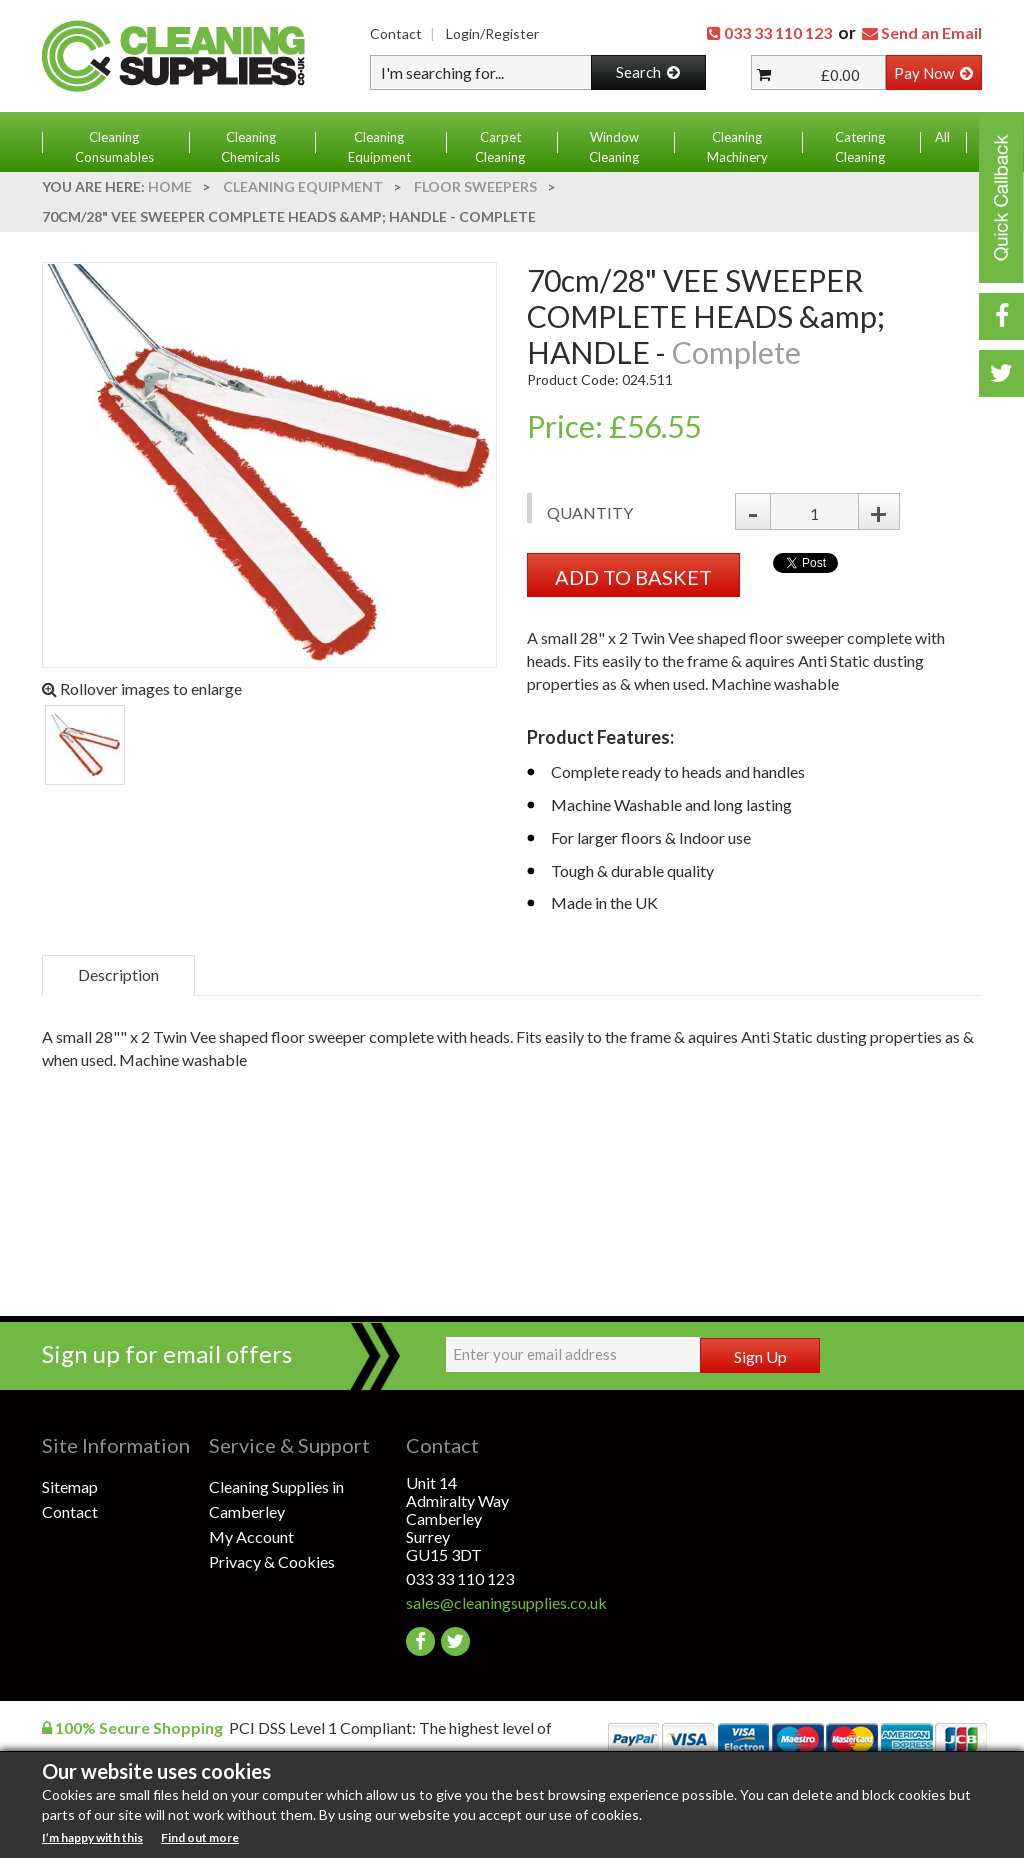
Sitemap (70, 1486)
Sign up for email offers (167, 1353)
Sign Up (760, 1356)
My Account (251, 1536)
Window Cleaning (614, 147)
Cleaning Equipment (379, 147)
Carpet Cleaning (500, 147)
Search (648, 72)
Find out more (200, 1837)
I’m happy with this (92, 1837)
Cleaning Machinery (737, 147)
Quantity (590, 512)
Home (170, 186)
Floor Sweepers (475, 186)
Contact (396, 33)
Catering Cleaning (860, 147)
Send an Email (931, 32)
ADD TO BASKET (633, 577)
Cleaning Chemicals (250, 147)
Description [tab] (118, 974)
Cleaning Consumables (114, 147)
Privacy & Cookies (272, 1561)
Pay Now (933, 73)
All (942, 137)
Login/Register (492, 33)
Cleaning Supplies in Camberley (276, 1499)
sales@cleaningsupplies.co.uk (489, 1602)
